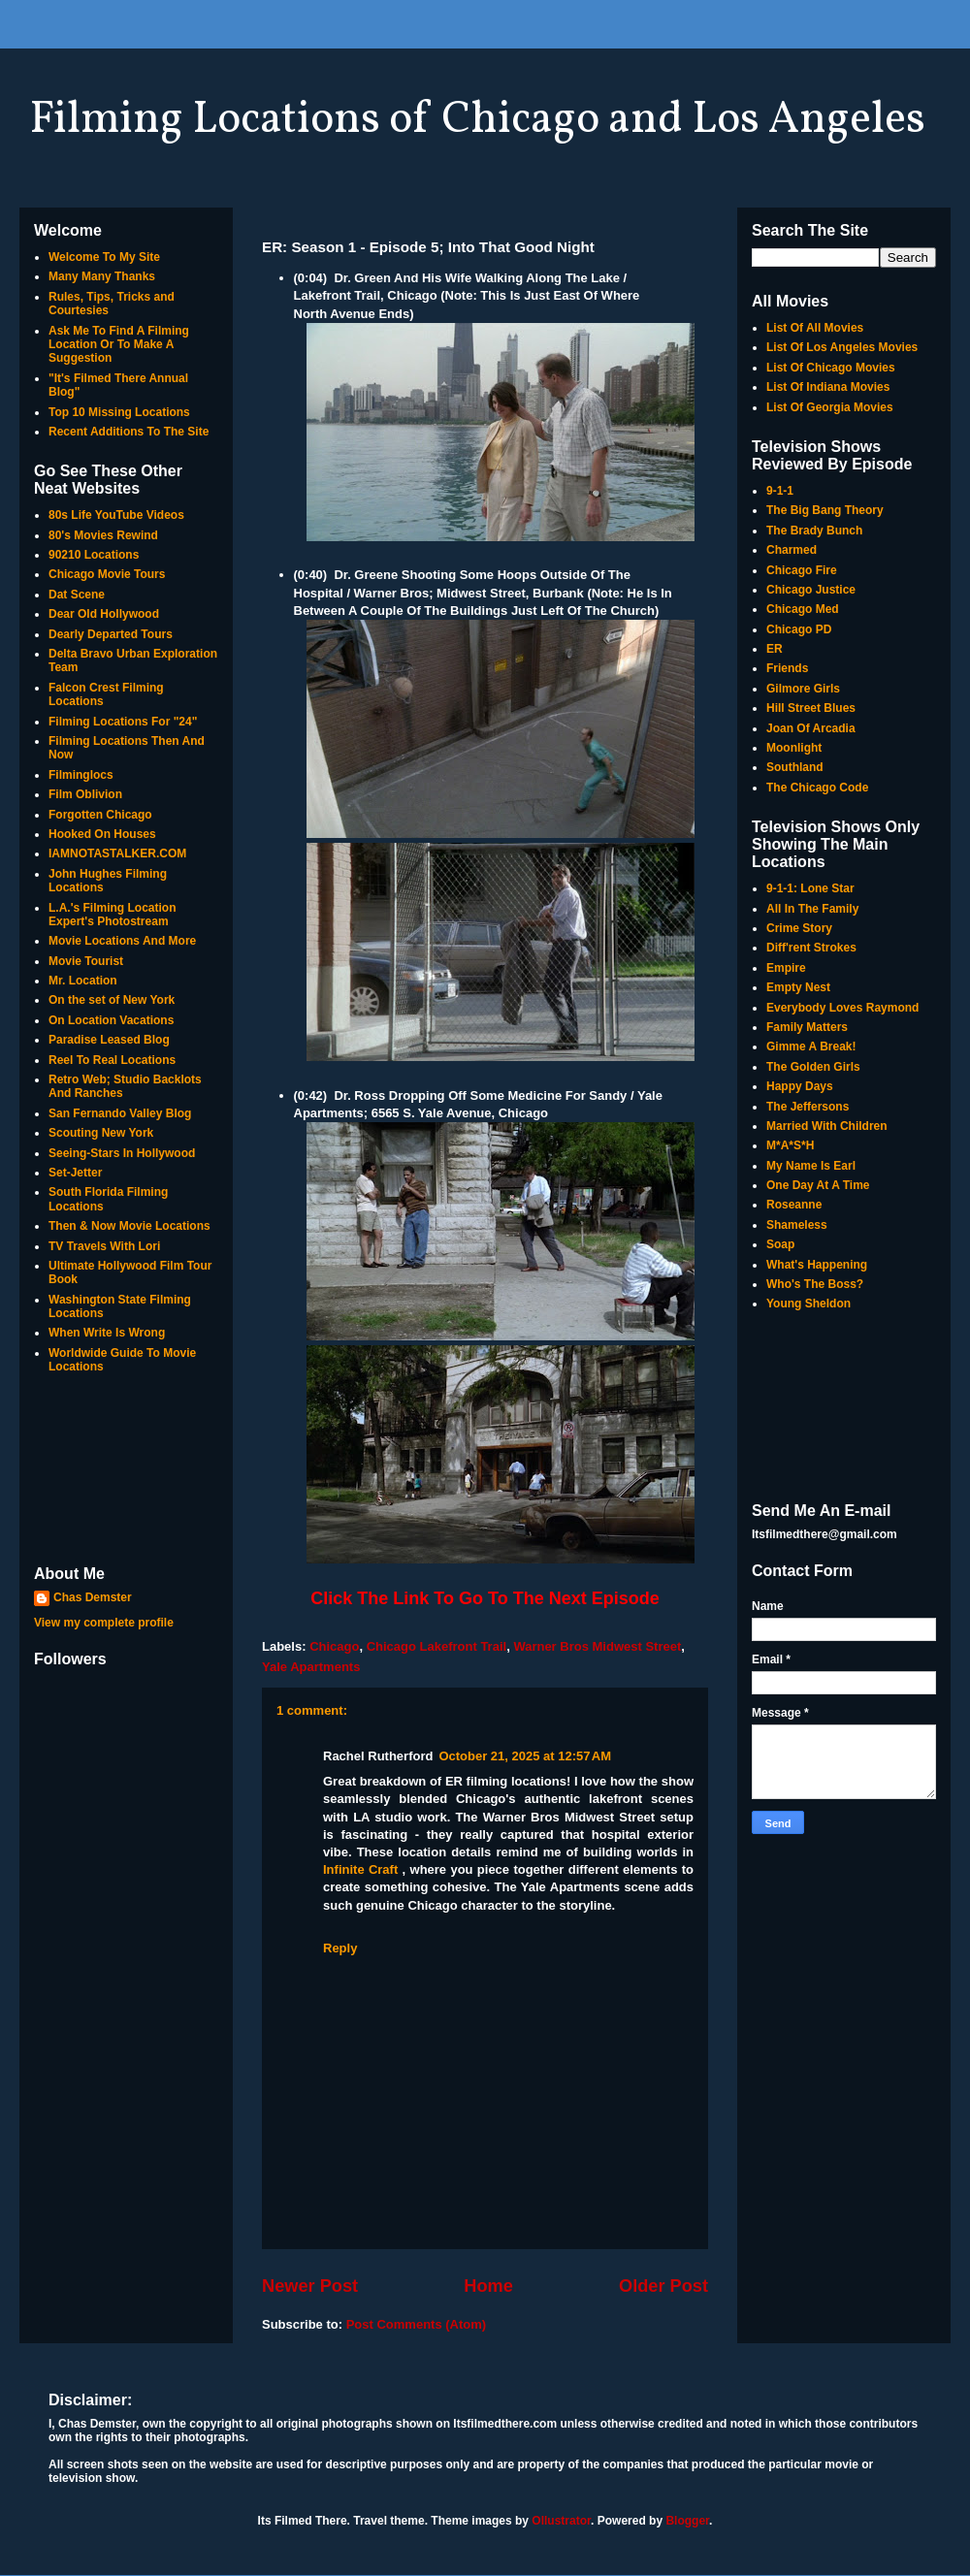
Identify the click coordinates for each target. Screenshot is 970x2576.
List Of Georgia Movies (829, 407)
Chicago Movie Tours (106, 574)
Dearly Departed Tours (110, 634)
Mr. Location (82, 980)
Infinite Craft (360, 1869)
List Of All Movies (814, 328)
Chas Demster (92, 1597)
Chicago (334, 1646)
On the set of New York (111, 1000)
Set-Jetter (75, 1172)
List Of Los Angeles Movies (842, 347)
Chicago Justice (811, 589)
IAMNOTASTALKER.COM (117, 853)
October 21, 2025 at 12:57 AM (524, 1756)
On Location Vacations (111, 1020)
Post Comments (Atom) (416, 2324)
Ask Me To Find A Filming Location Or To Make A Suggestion (118, 345)
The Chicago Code (817, 787)
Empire (786, 968)
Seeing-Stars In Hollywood (121, 1153)
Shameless (796, 1225)
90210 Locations (93, 555)
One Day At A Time (817, 1185)
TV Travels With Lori (104, 1246)
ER (774, 649)
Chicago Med (802, 609)
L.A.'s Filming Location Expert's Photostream (112, 914)
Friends (787, 668)
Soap (780, 1244)
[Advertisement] (126, 1471)
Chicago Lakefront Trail (436, 1646)
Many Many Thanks (101, 276)
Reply (340, 1948)
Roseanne (794, 1204)
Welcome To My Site (104, 257)
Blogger (687, 2521)
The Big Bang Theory (825, 510)
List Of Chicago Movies (830, 367)
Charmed (791, 550)
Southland (795, 767)
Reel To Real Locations (112, 1060)
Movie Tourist (85, 961)
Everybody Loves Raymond (842, 1007)
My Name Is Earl (811, 1166)
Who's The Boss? (814, 1284)
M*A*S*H (790, 1145)
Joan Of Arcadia (811, 728)
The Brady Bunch (814, 530)
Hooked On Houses (102, 834)
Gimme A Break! (811, 1046)
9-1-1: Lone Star (810, 888)
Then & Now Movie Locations (129, 1226)
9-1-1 (779, 491)
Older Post (663, 2286)
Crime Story (799, 928)
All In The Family (812, 909)
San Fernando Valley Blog (119, 1113)
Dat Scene (76, 594)
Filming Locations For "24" (122, 721)
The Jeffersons (807, 1106)
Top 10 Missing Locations (119, 412)
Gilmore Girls (803, 688)
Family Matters (807, 1027)
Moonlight (794, 748)
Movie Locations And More (122, 941)
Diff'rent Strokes (811, 947)
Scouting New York (100, 1133)
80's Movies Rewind (103, 535)
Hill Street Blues (811, 708)
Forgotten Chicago (100, 814)
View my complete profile (104, 1622)
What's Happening (816, 1265)
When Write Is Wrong (106, 1332)
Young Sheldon (808, 1303)
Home (488, 2286)
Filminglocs (80, 775)
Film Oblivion (85, 794)
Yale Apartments (311, 1666)
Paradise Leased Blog (109, 1039)
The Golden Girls (813, 1067)
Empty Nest (798, 987)
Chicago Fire (801, 570)
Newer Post (310, 2286)
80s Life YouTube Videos (116, 515)
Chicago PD (798, 629)
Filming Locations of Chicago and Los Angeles (477, 120)
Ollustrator (561, 2521)
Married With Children (827, 1126)
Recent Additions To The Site (128, 431)
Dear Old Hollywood (103, 614)
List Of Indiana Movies (827, 387)
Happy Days (799, 1086)
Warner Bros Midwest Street (597, 1646)
